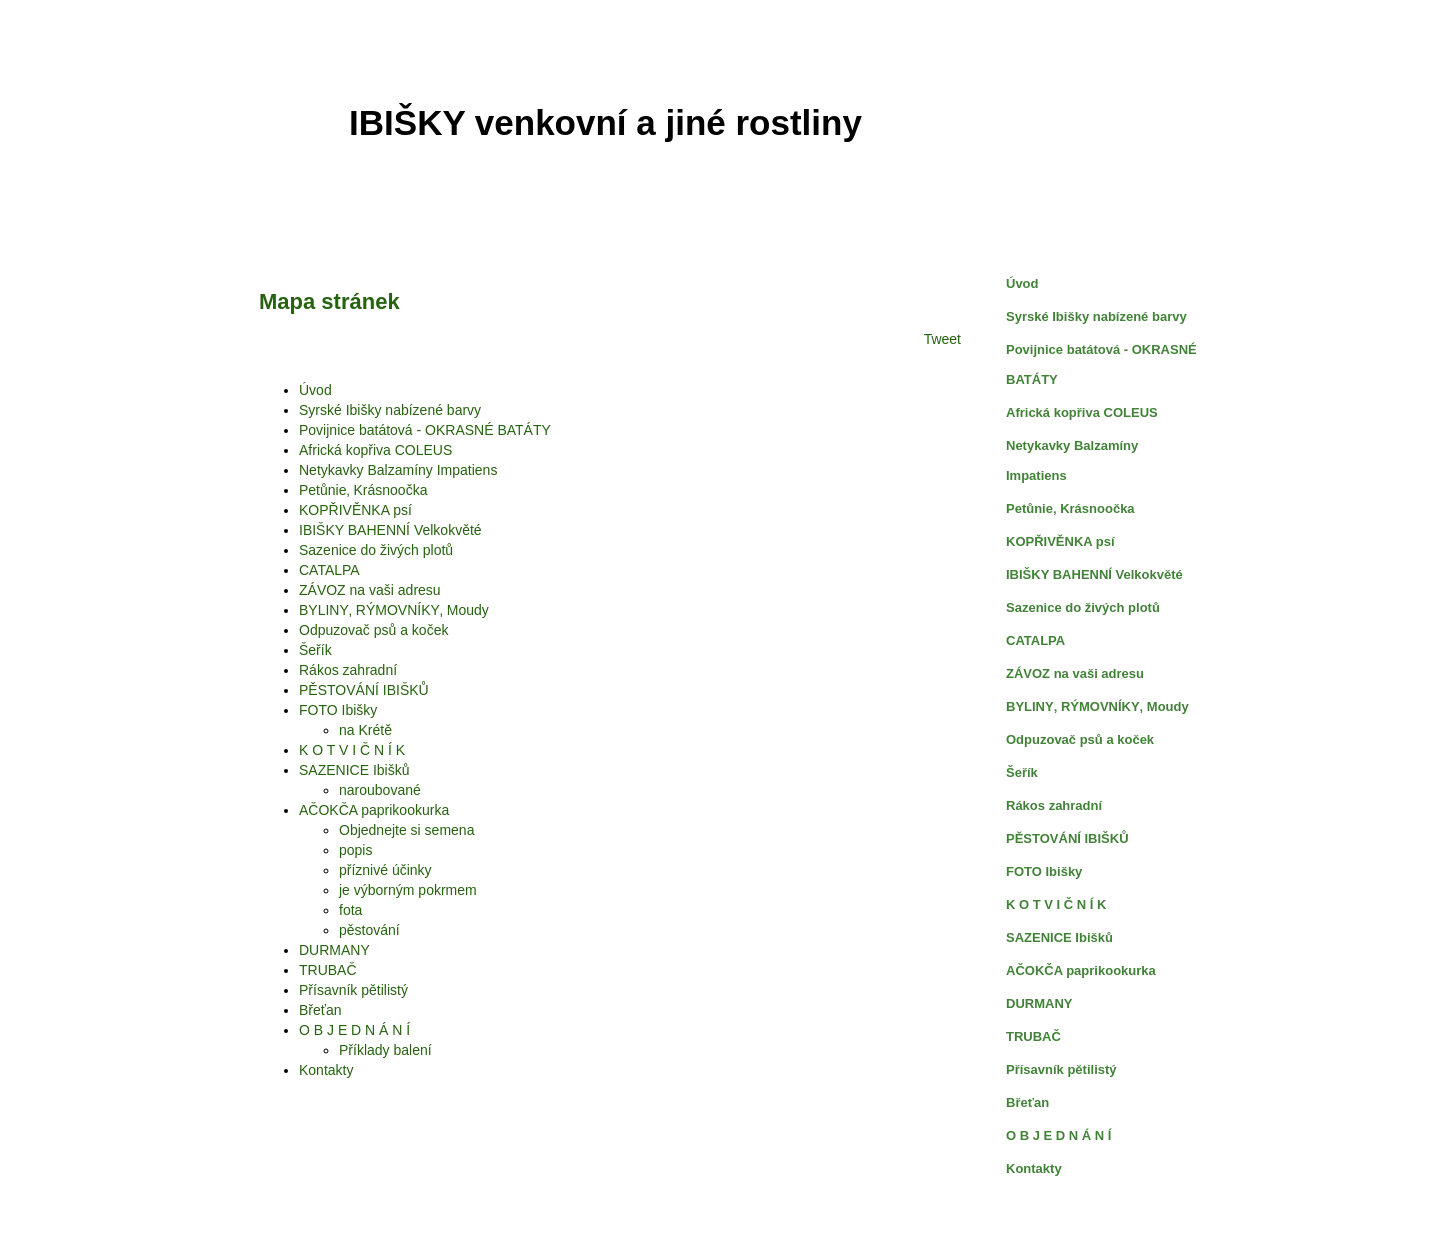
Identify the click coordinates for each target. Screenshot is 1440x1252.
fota (350, 910)
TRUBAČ (328, 970)
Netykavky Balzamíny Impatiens (398, 470)
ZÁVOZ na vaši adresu (370, 590)
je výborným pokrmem (408, 890)
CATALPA (329, 570)
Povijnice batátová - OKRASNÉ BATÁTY (425, 430)
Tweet (942, 339)
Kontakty (326, 1070)
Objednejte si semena (406, 830)
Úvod (315, 390)
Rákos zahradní (348, 670)
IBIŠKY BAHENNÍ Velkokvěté (390, 530)
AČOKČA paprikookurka (374, 810)
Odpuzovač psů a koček (373, 630)
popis (355, 850)
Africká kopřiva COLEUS (375, 450)
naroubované (380, 790)
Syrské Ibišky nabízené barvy (390, 410)
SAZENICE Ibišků (354, 770)
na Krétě (365, 730)
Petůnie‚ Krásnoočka (363, 490)
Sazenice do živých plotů (376, 550)
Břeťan (320, 1010)
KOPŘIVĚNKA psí (355, 510)
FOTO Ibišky (338, 710)
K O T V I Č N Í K (352, 750)
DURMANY (334, 950)
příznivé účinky (385, 870)
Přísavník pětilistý (353, 990)
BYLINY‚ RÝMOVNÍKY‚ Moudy (394, 610)
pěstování (369, 930)
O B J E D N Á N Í (354, 1030)
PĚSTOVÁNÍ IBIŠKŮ (364, 690)
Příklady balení (385, 1050)
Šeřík (315, 650)
